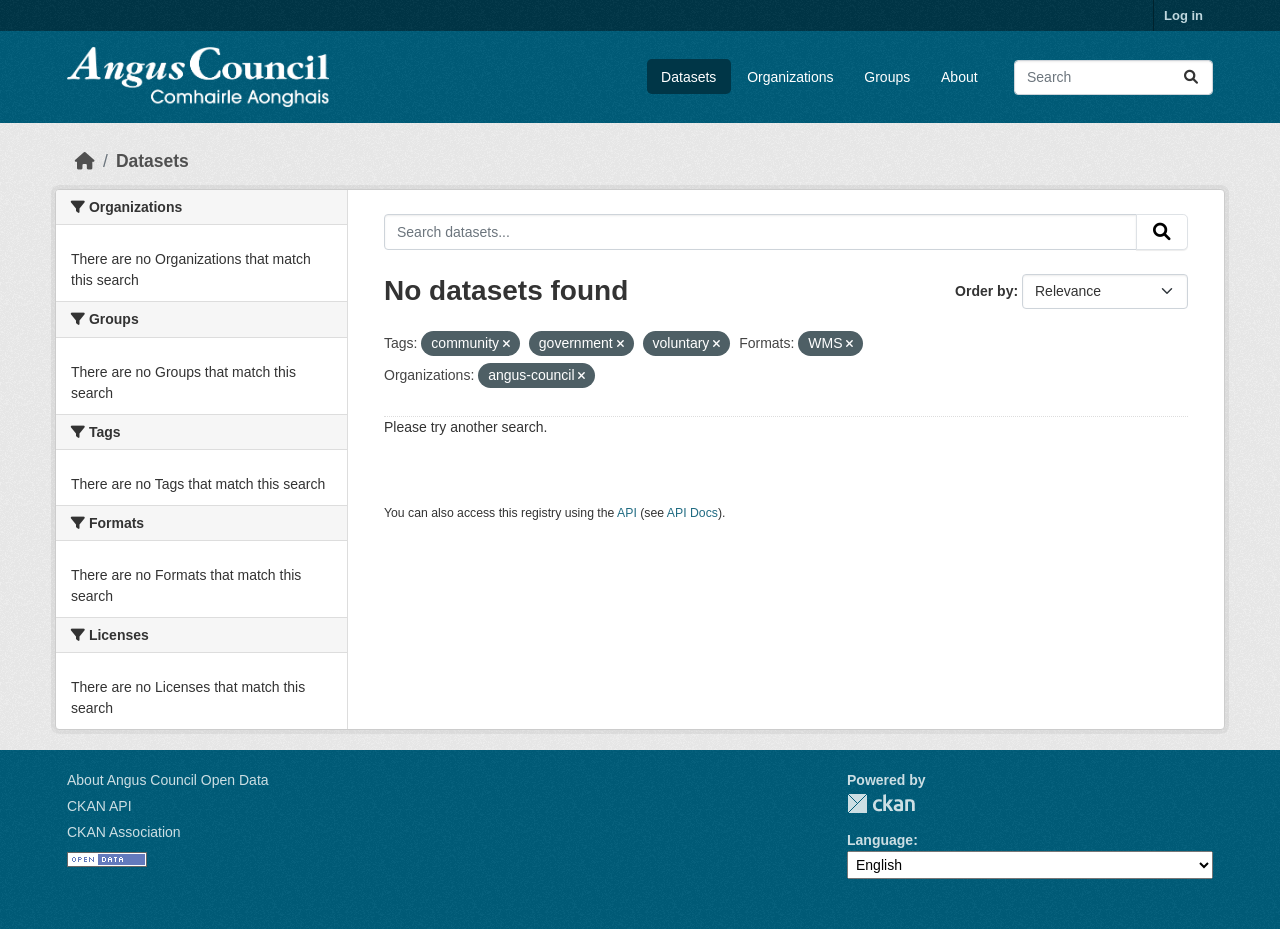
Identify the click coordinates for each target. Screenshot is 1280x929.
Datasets (688, 77)
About (959, 77)
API (627, 513)
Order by (984, 291)
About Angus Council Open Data (168, 780)
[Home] (85, 161)
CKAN (881, 803)
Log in (1183, 15)
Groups (887, 77)
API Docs (692, 513)
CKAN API (99, 806)
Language (880, 840)
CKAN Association (124, 832)
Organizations (790, 77)
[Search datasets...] (1113, 77)
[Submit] (1191, 77)
